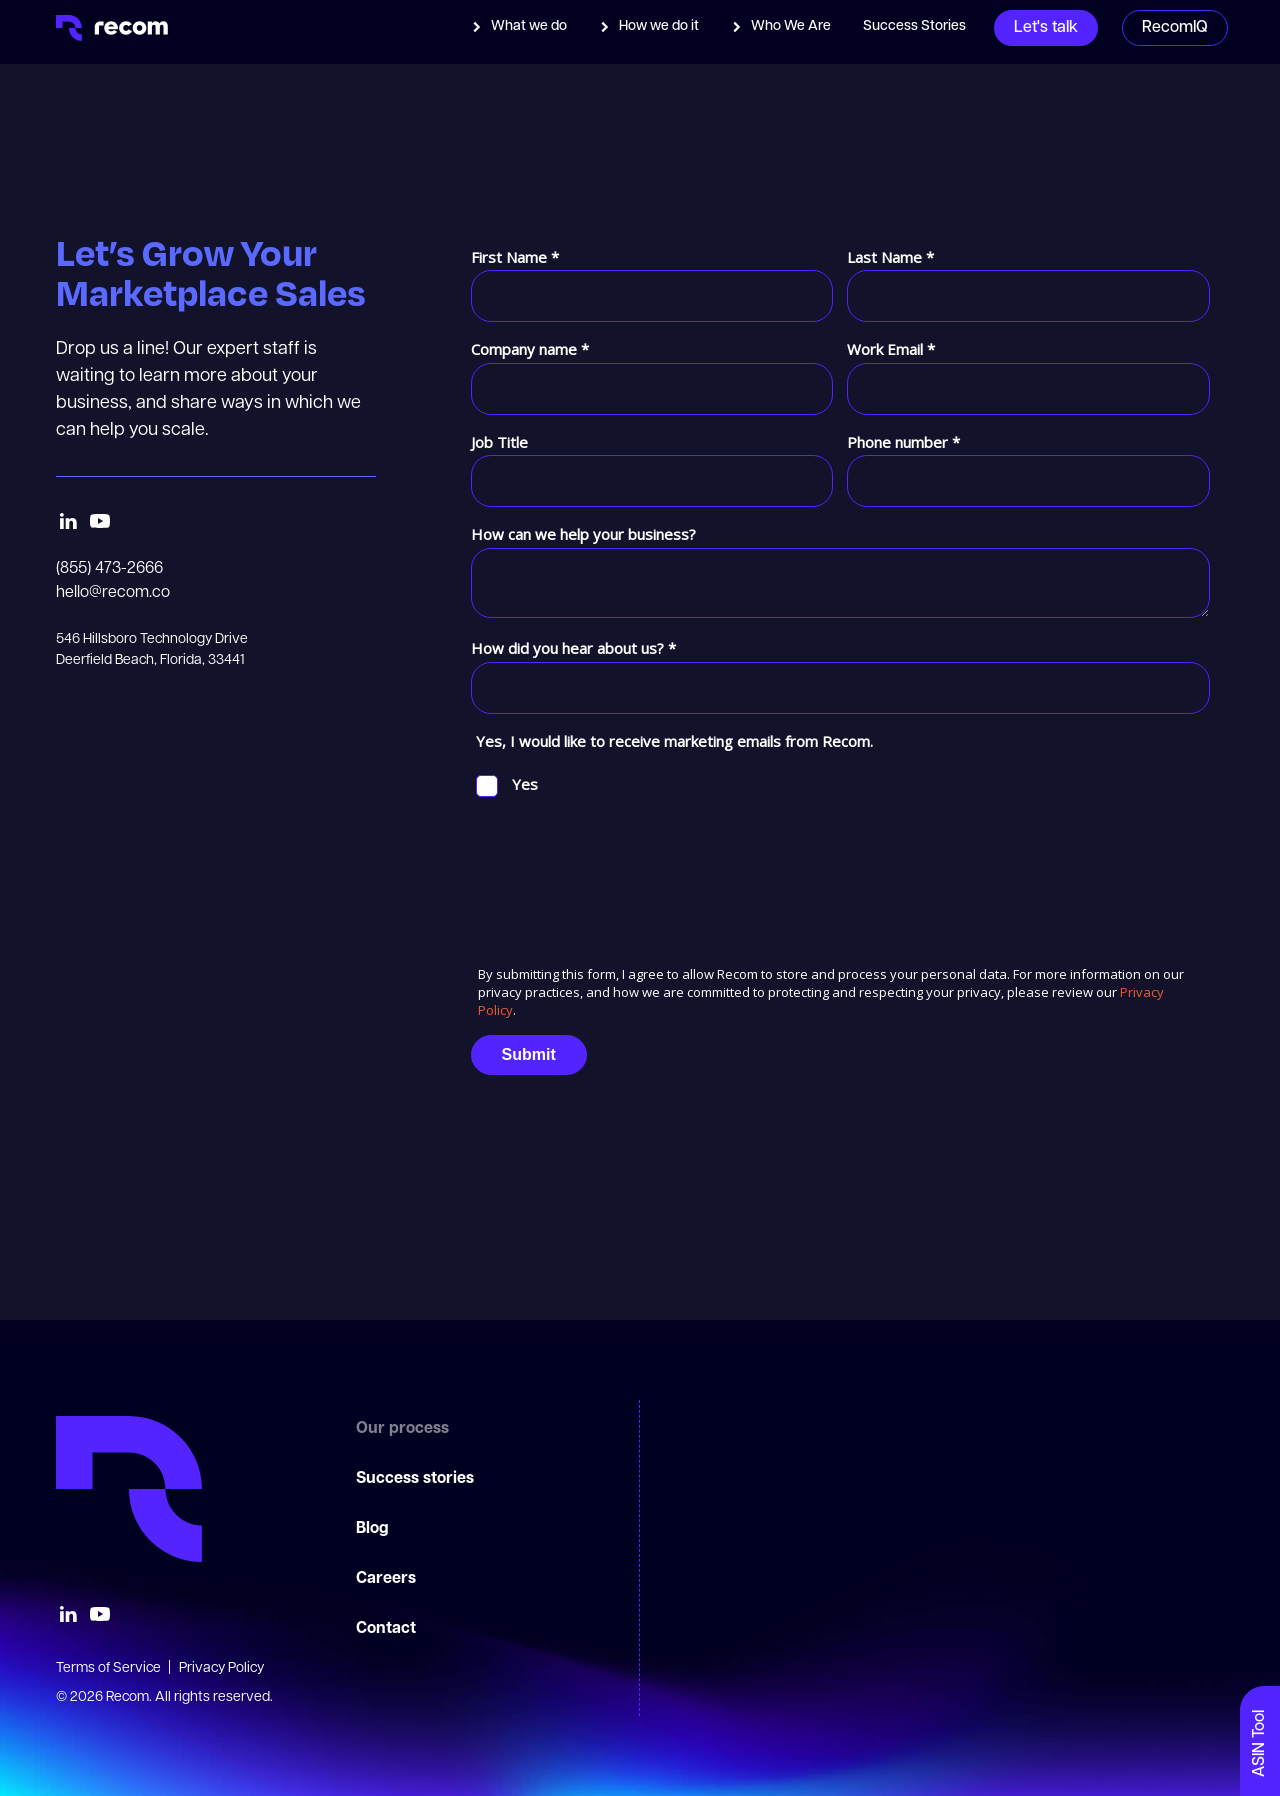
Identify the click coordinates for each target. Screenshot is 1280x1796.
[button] (519, 26)
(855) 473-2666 (109, 569)
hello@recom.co (113, 593)
